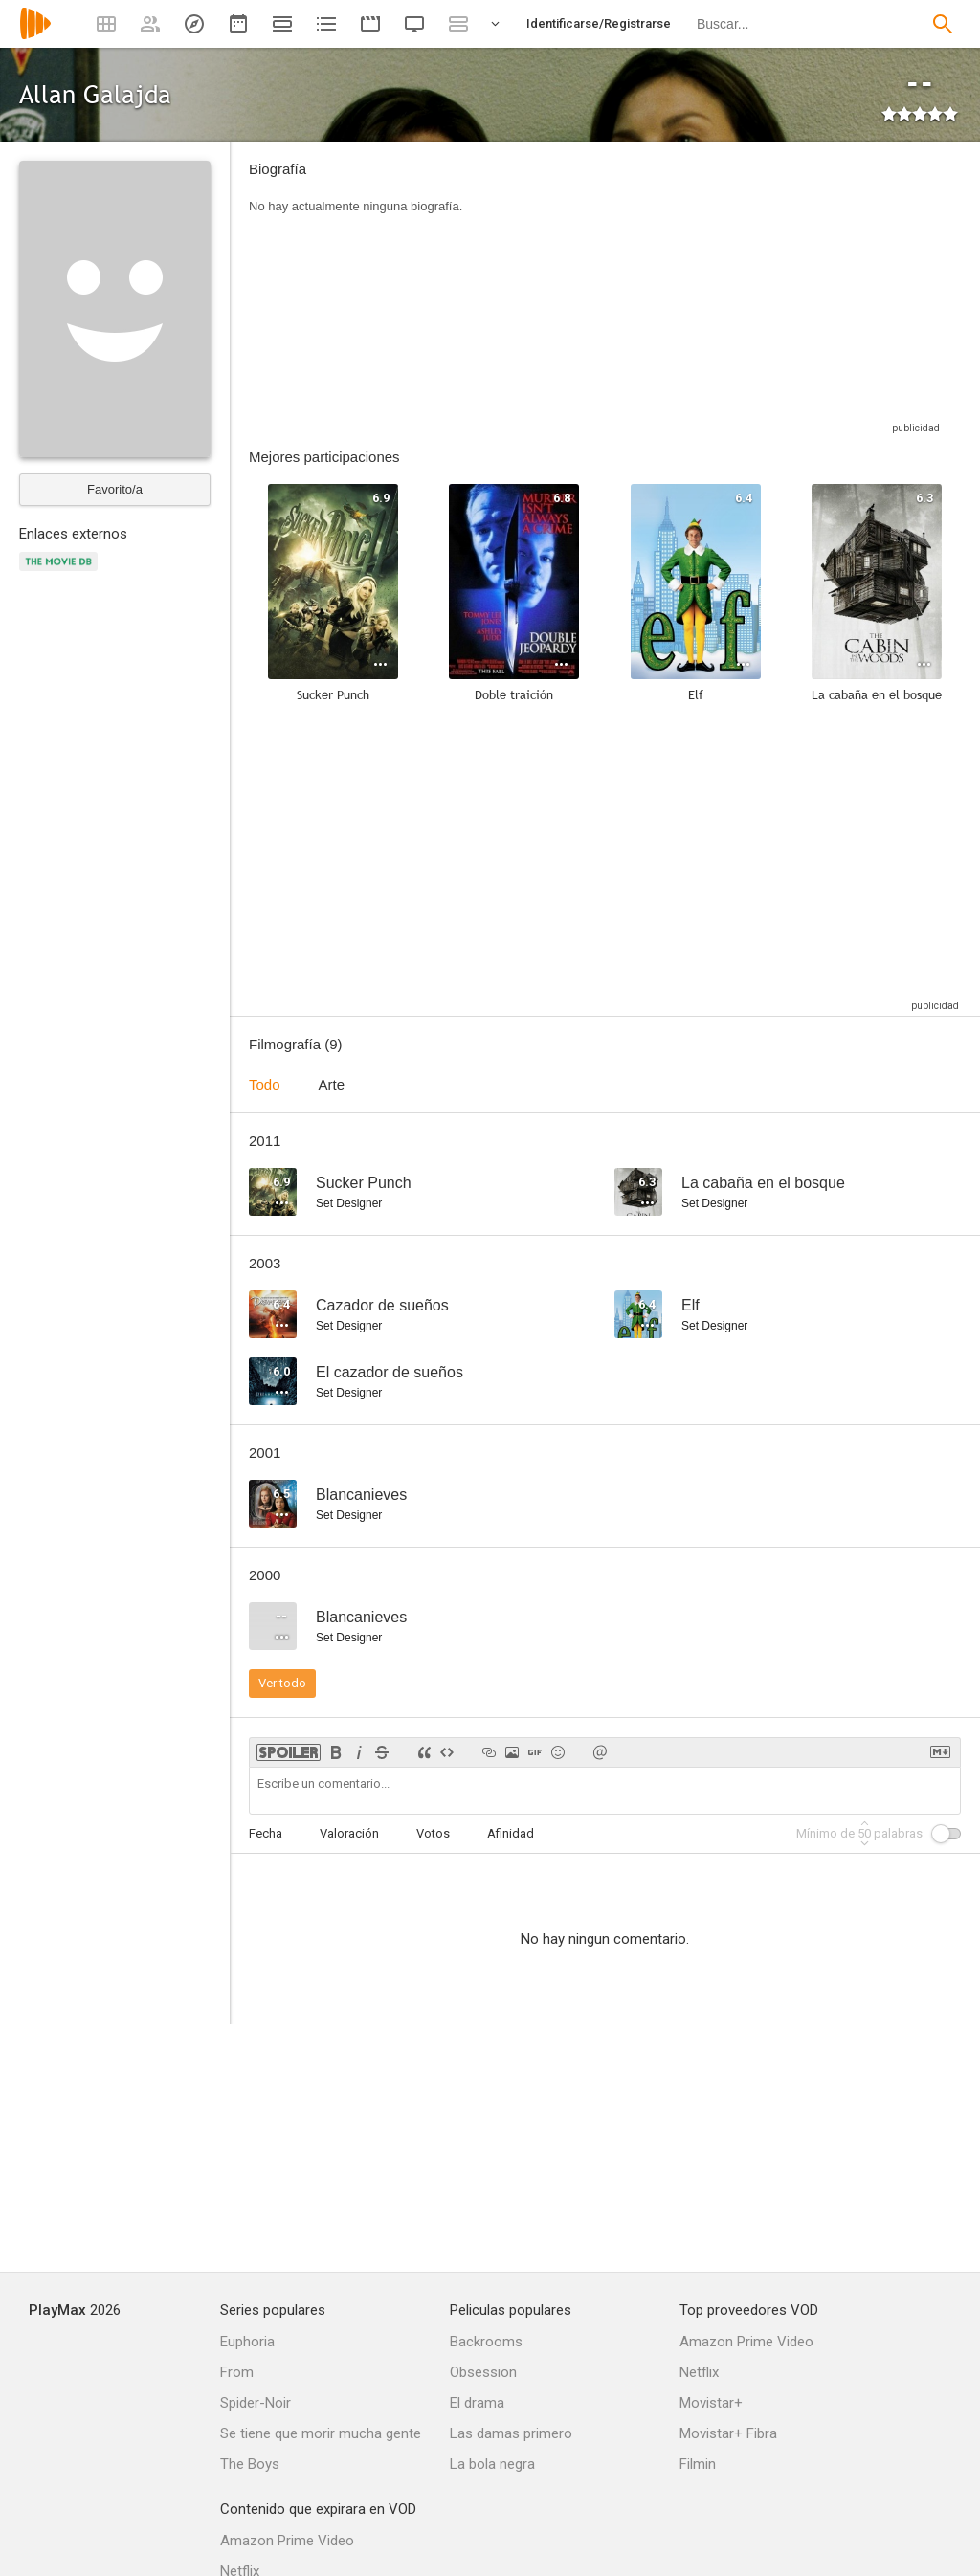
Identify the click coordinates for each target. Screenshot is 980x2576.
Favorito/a (115, 489)
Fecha (265, 1833)
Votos (433, 1833)
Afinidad (510, 1833)
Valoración (349, 1833)
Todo (264, 1084)
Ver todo (282, 1683)
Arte (332, 1084)
